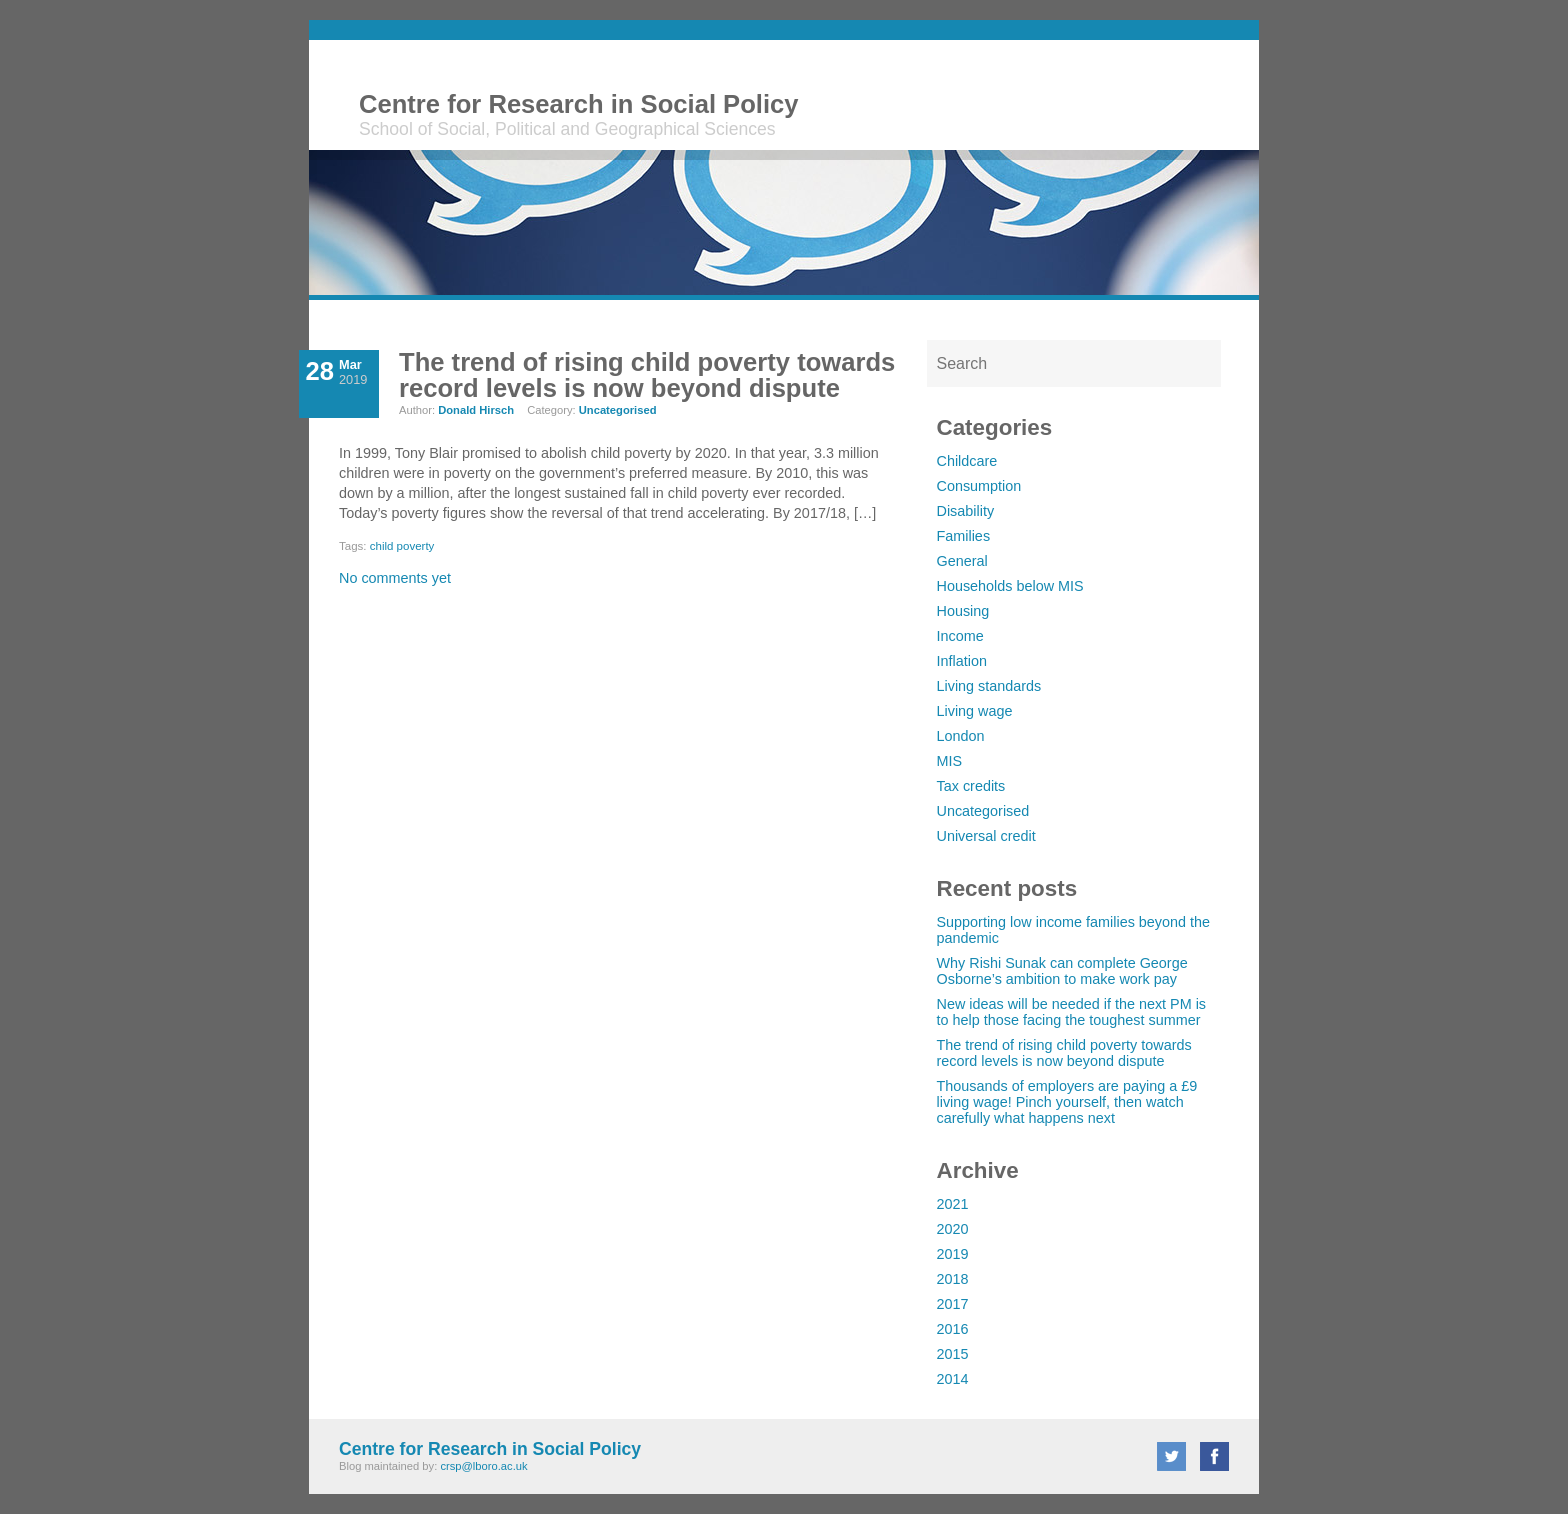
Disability (966, 511)
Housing (963, 611)
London (961, 736)
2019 (953, 1254)
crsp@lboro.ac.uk (483, 1466)
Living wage (975, 711)
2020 (953, 1229)
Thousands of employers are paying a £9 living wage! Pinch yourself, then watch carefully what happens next (1067, 1102)
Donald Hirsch (476, 410)
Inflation (962, 661)
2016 (953, 1329)
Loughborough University (1131, 98)
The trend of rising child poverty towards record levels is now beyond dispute (1064, 1053)
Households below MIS (1010, 586)
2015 (953, 1354)
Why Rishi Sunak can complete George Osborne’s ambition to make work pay (1062, 971)
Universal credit (986, 836)
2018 (953, 1279)
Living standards (989, 686)
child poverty (402, 546)
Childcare (967, 461)
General (962, 561)
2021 (953, 1204)
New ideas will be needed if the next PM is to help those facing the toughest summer (1072, 1012)
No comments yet (395, 578)
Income (960, 636)
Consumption (979, 486)
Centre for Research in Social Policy (579, 104)
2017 (953, 1304)
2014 (953, 1379)
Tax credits (971, 786)
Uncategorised (983, 811)
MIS (950, 761)
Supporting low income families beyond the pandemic (1074, 930)
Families (964, 536)
